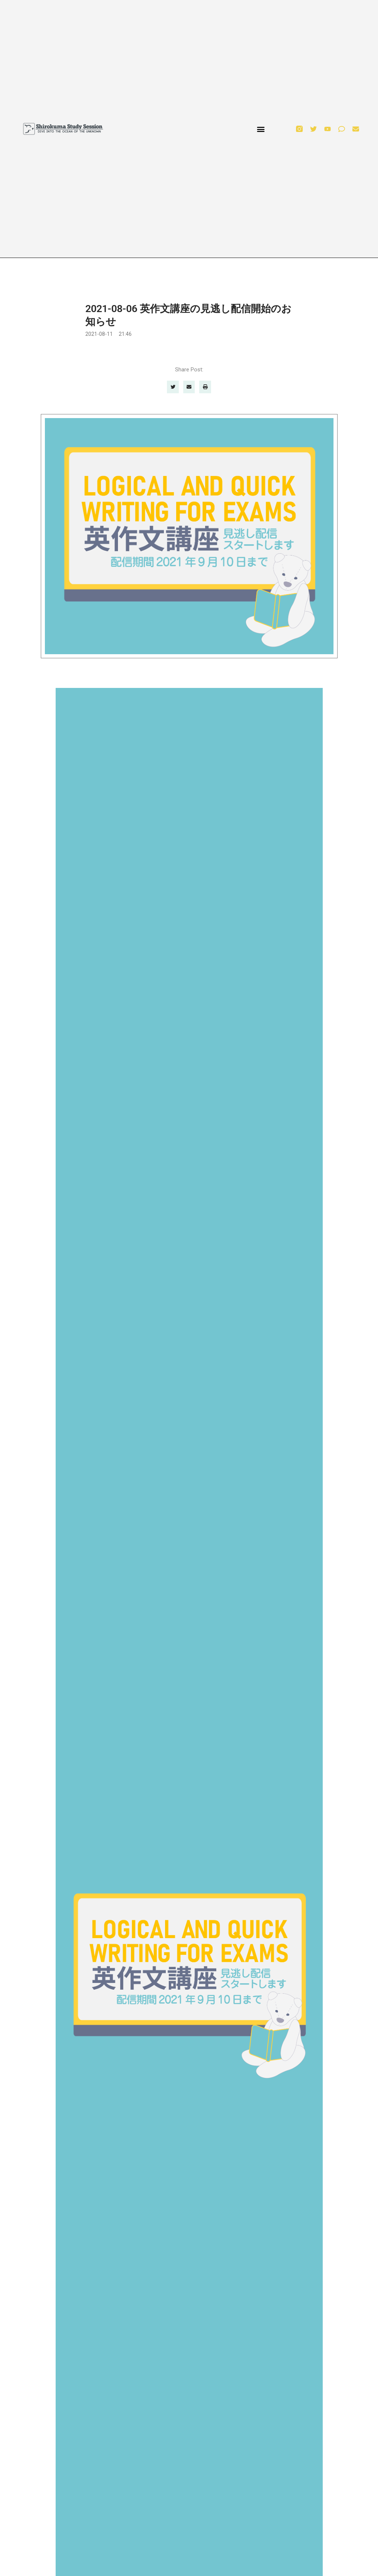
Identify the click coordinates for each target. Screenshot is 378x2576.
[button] (261, 129)
